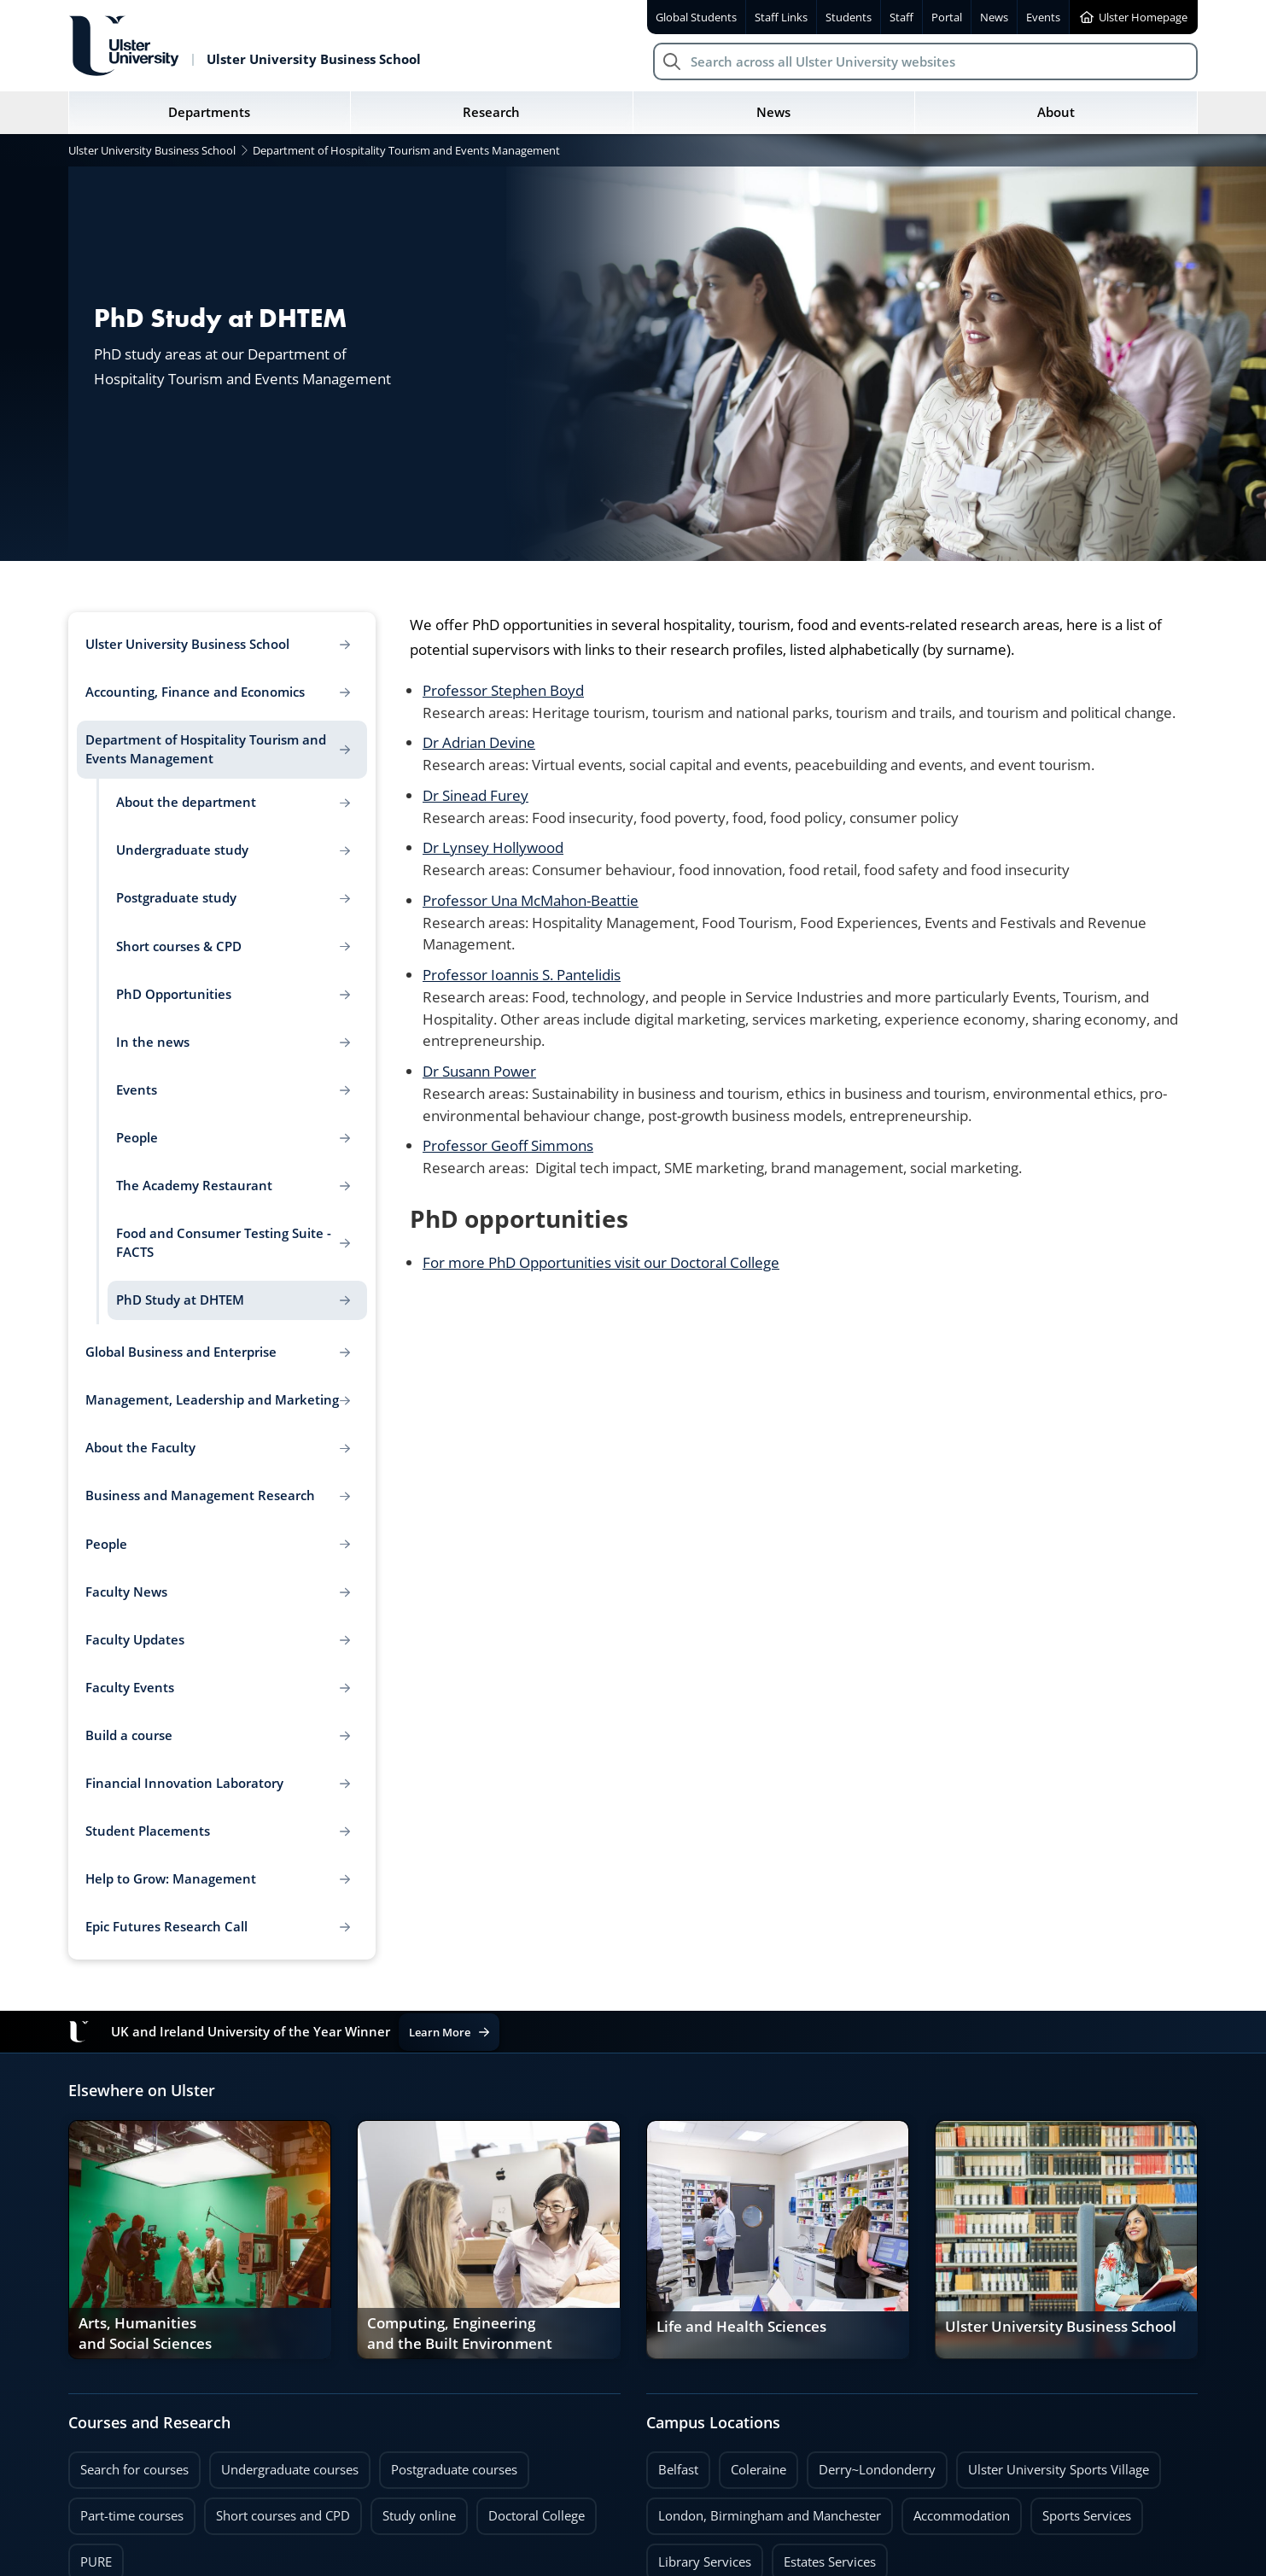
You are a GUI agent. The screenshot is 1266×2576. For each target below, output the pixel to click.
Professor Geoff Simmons (508, 1145)
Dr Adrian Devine (479, 742)
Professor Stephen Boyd (503, 690)
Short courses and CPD (277, 2511)
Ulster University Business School (1060, 2326)
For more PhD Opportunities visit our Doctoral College (601, 1262)
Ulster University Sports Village (1058, 2470)
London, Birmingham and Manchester (769, 2516)
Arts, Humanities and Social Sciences (145, 2333)
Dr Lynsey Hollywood (493, 847)
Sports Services (1086, 2516)
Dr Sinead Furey (475, 795)
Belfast (678, 2470)
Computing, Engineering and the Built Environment (459, 2333)
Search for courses (134, 2470)
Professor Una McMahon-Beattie (531, 900)
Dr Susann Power (479, 1070)
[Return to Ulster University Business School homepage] (244, 46)
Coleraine (758, 2470)
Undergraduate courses (290, 2470)
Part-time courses (132, 2516)
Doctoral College (536, 2516)
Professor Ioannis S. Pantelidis (522, 974)
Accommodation (961, 2516)
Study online (419, 2516)
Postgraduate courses (454, 2470)
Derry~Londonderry (877, 2470)
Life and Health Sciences (741, 2326)
